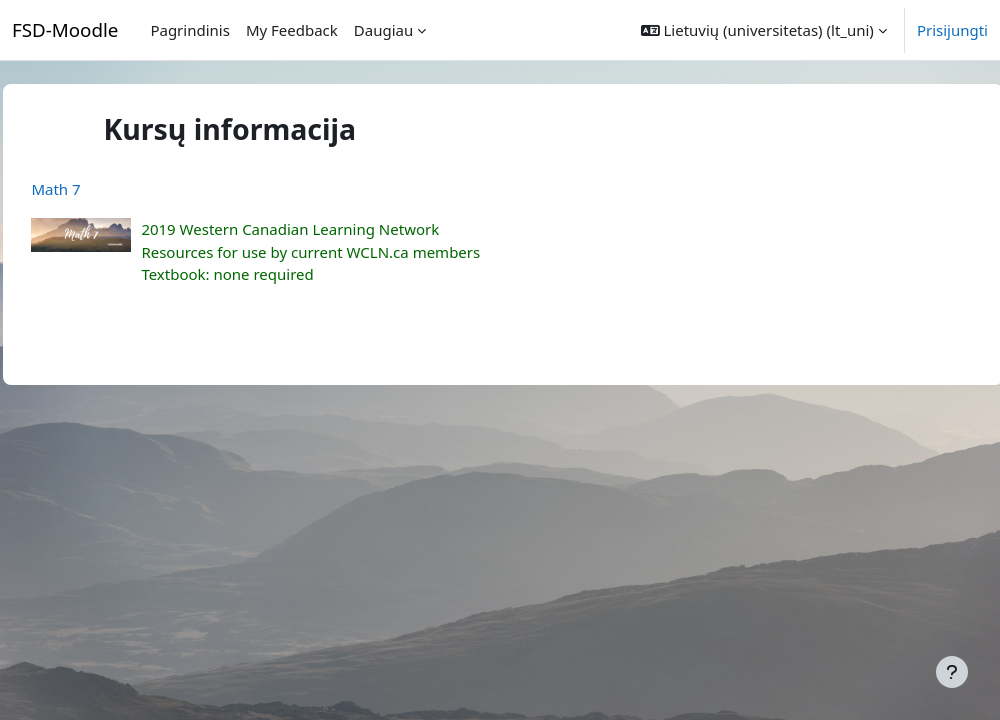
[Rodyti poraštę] (952, 672)
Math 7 (100, 189)
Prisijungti (952, 30)
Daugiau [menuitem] (383, 30)
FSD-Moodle (65, 29)
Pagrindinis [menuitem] (189, 30)
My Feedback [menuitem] (292, 30)
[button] (764, 30)
